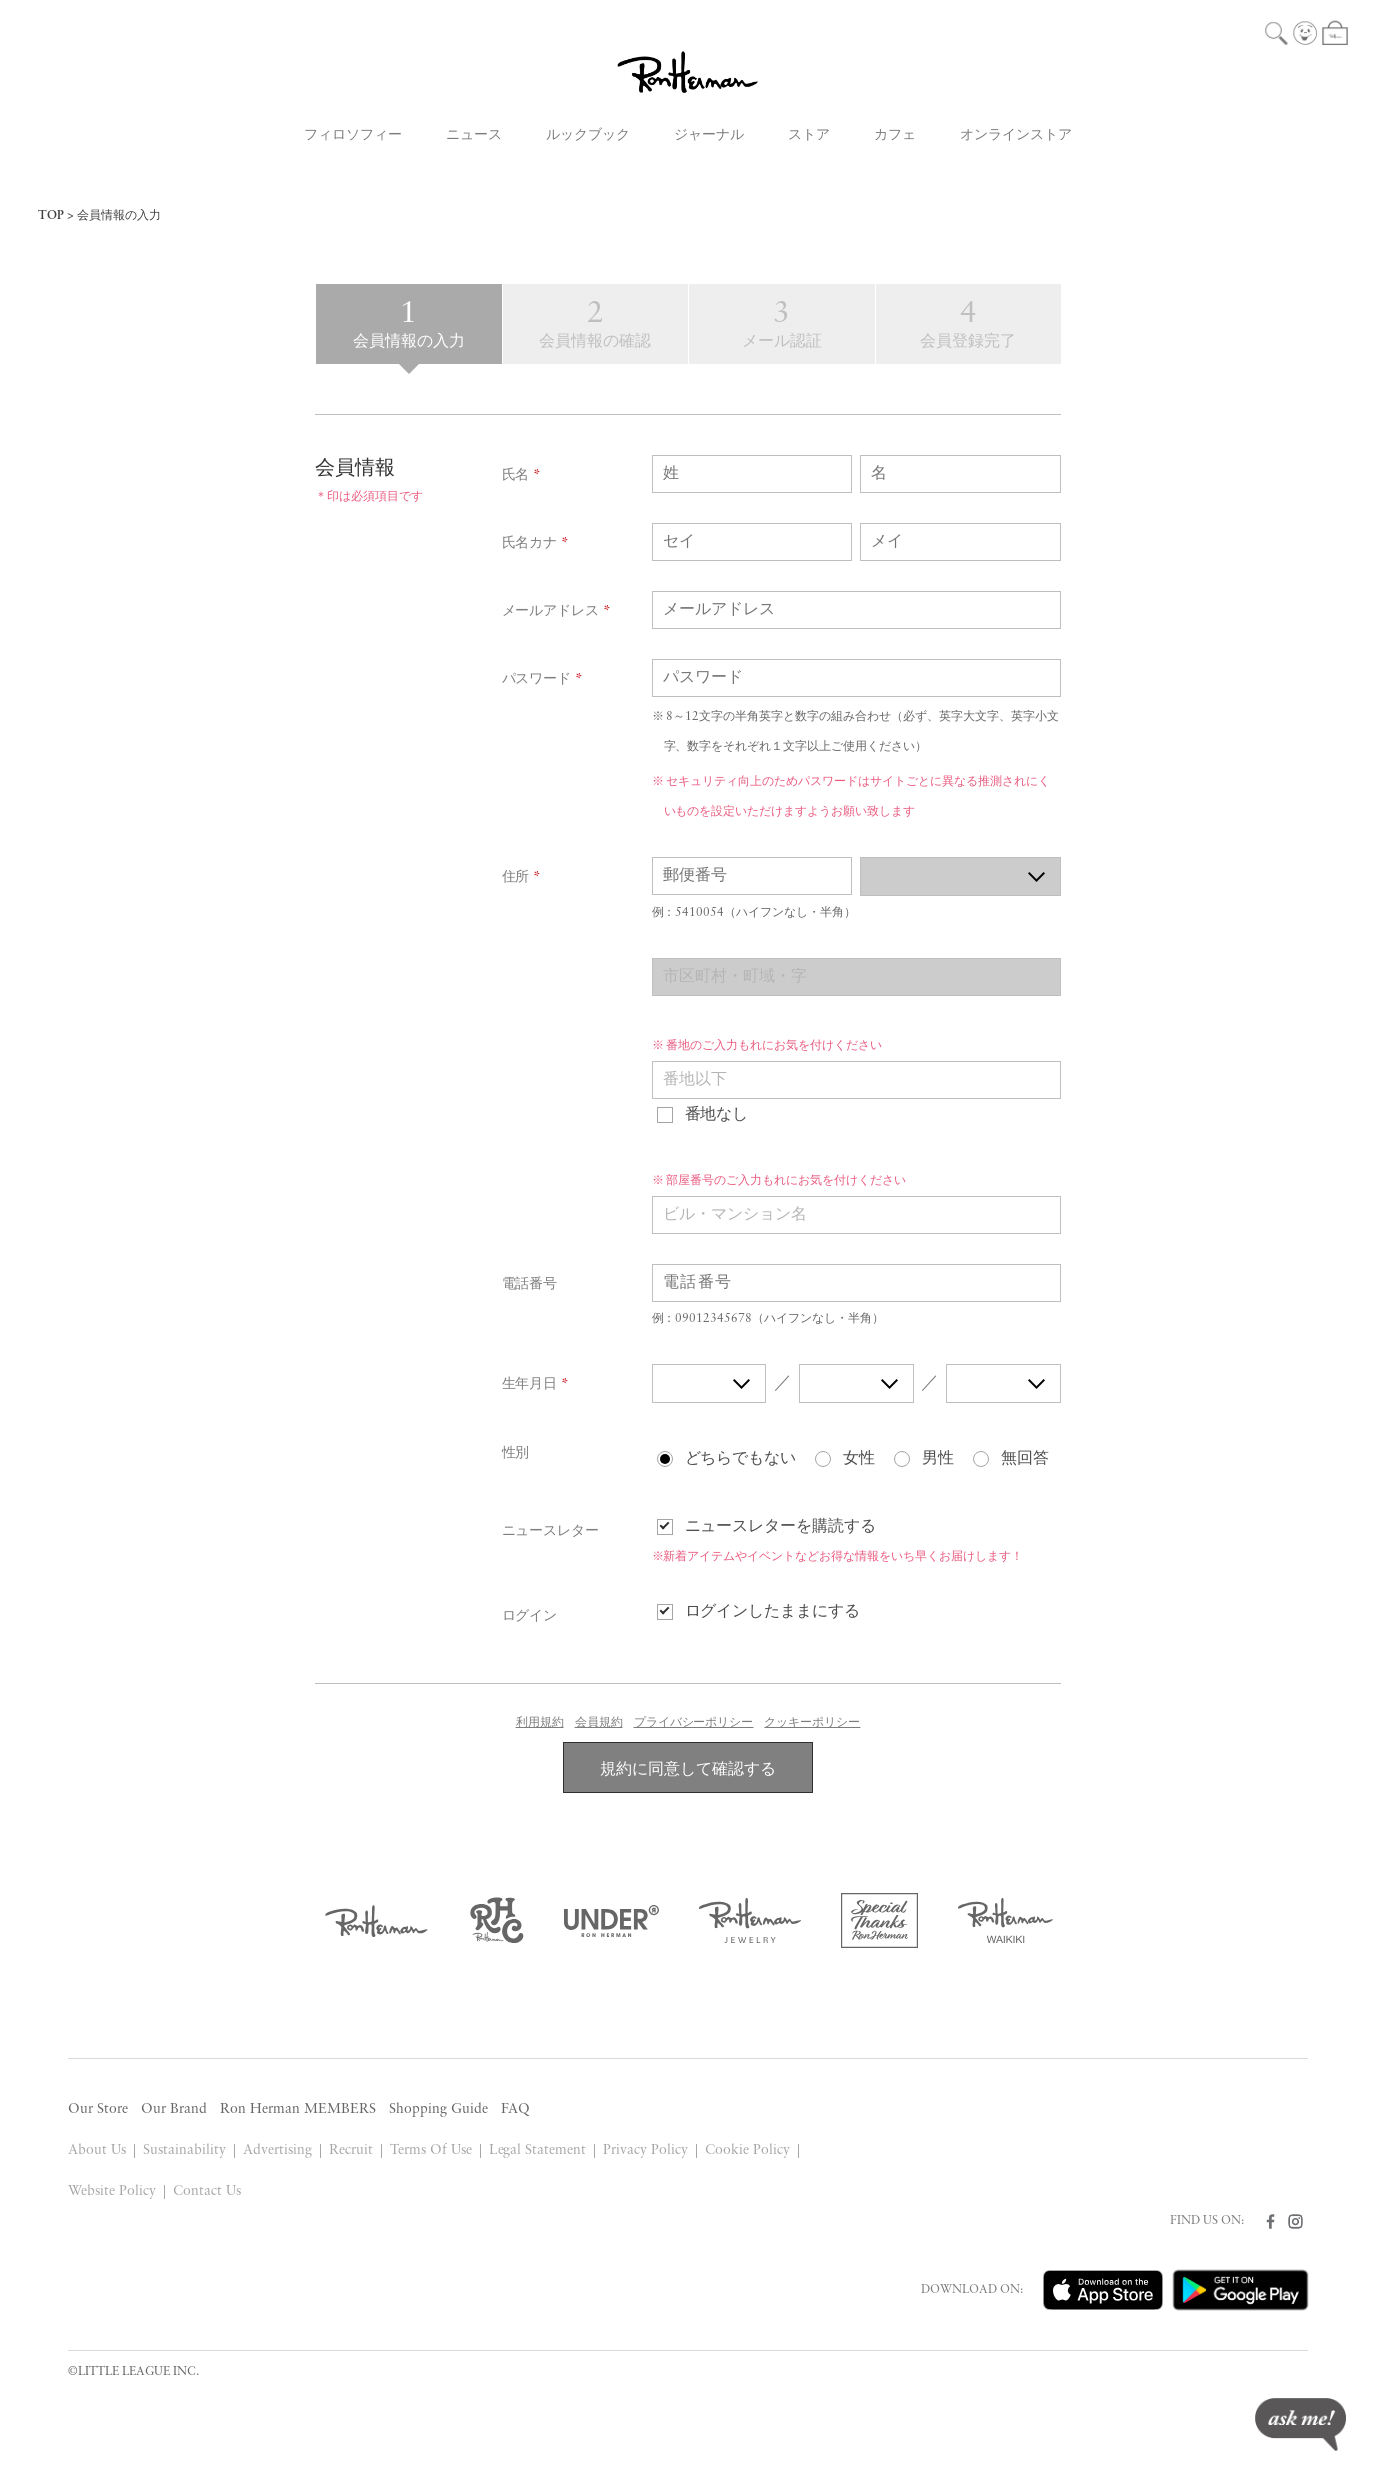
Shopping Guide (438, 2109)
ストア (809, 135)
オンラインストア (1016, 135)
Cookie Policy (747, 2150)
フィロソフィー (353, 135)
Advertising (277, 2150)
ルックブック (588, 135)
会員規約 (599, 1723)
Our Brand (174, 2109)
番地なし (717, 1115)
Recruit (351, 2150)
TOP (51, 216)
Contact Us (207, 2191)
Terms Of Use (431, 2150)
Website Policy (112, 2191)
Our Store (98, 2109)
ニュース (474, 135)
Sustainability (184, 2150)
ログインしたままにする (773, 1612)
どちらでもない (741, 1459)
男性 (938, 1459)
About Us (97, 2150)
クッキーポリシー (812, 1723)
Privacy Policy (645, 2150)
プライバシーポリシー (694, 1723)
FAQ (515, 2109)
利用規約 (540, 1723)
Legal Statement (538, 2150)
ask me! (1300, 2424)
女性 (859, 1459)
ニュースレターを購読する (781, 1527)
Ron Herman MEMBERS (298, 2109)
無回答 (1025, 1459)
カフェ (895, 135)
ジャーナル (709, 135)
